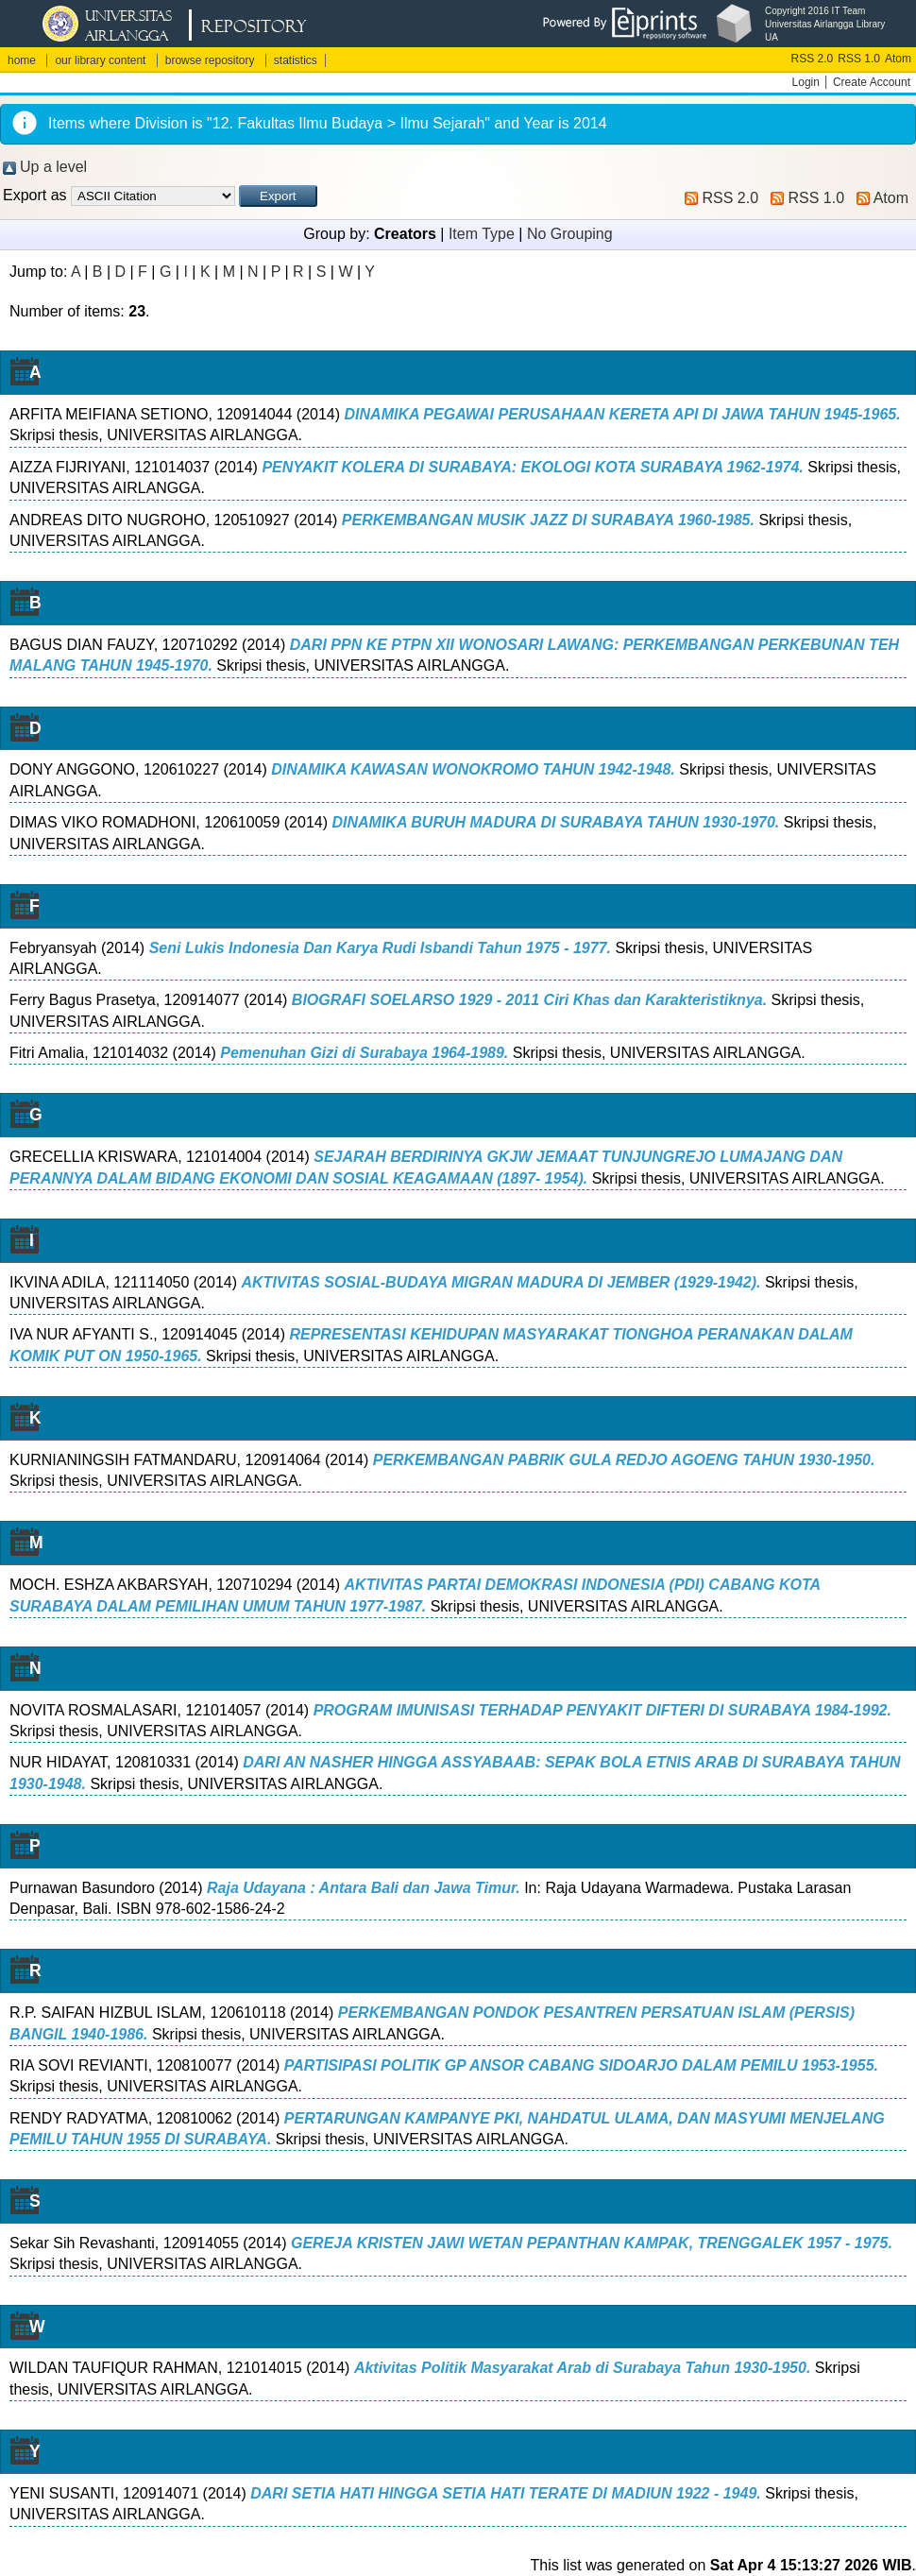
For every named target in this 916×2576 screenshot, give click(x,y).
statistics (295, 60)
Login (806, 82)
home (22, 60)
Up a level (53, 167)
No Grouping (570, 234)
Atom (898, 58)
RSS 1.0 (859, 58)
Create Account (871, 82)
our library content (100, 60)
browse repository (210, 60)
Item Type (482, 234)
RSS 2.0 (812, 58)
